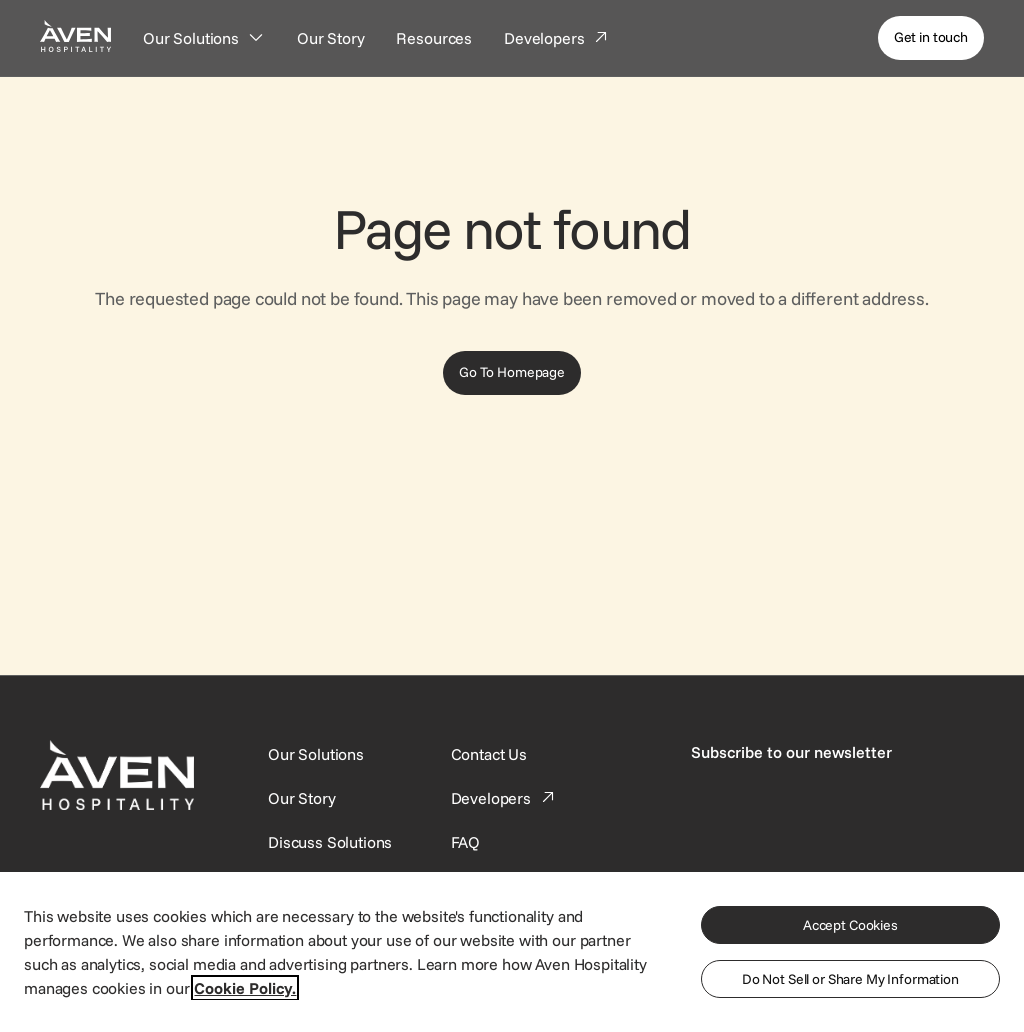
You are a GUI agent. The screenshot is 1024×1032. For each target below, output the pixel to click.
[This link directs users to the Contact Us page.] (489, 754)
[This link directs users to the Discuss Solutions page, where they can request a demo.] (330, 842)
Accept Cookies (850, 925)
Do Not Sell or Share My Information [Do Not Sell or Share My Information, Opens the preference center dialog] (850, 979)
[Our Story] (331, 38)
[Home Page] (75, 35)
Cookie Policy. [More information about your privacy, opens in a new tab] (245, 988)
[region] (512, 951)
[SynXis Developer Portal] (302, 798)
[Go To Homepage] (512, 373)
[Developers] (557, 38)
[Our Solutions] (204, 38)
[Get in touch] (931, 38)
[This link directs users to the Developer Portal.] (505, 798)
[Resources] (434, 38)
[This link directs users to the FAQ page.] (466, 842)
